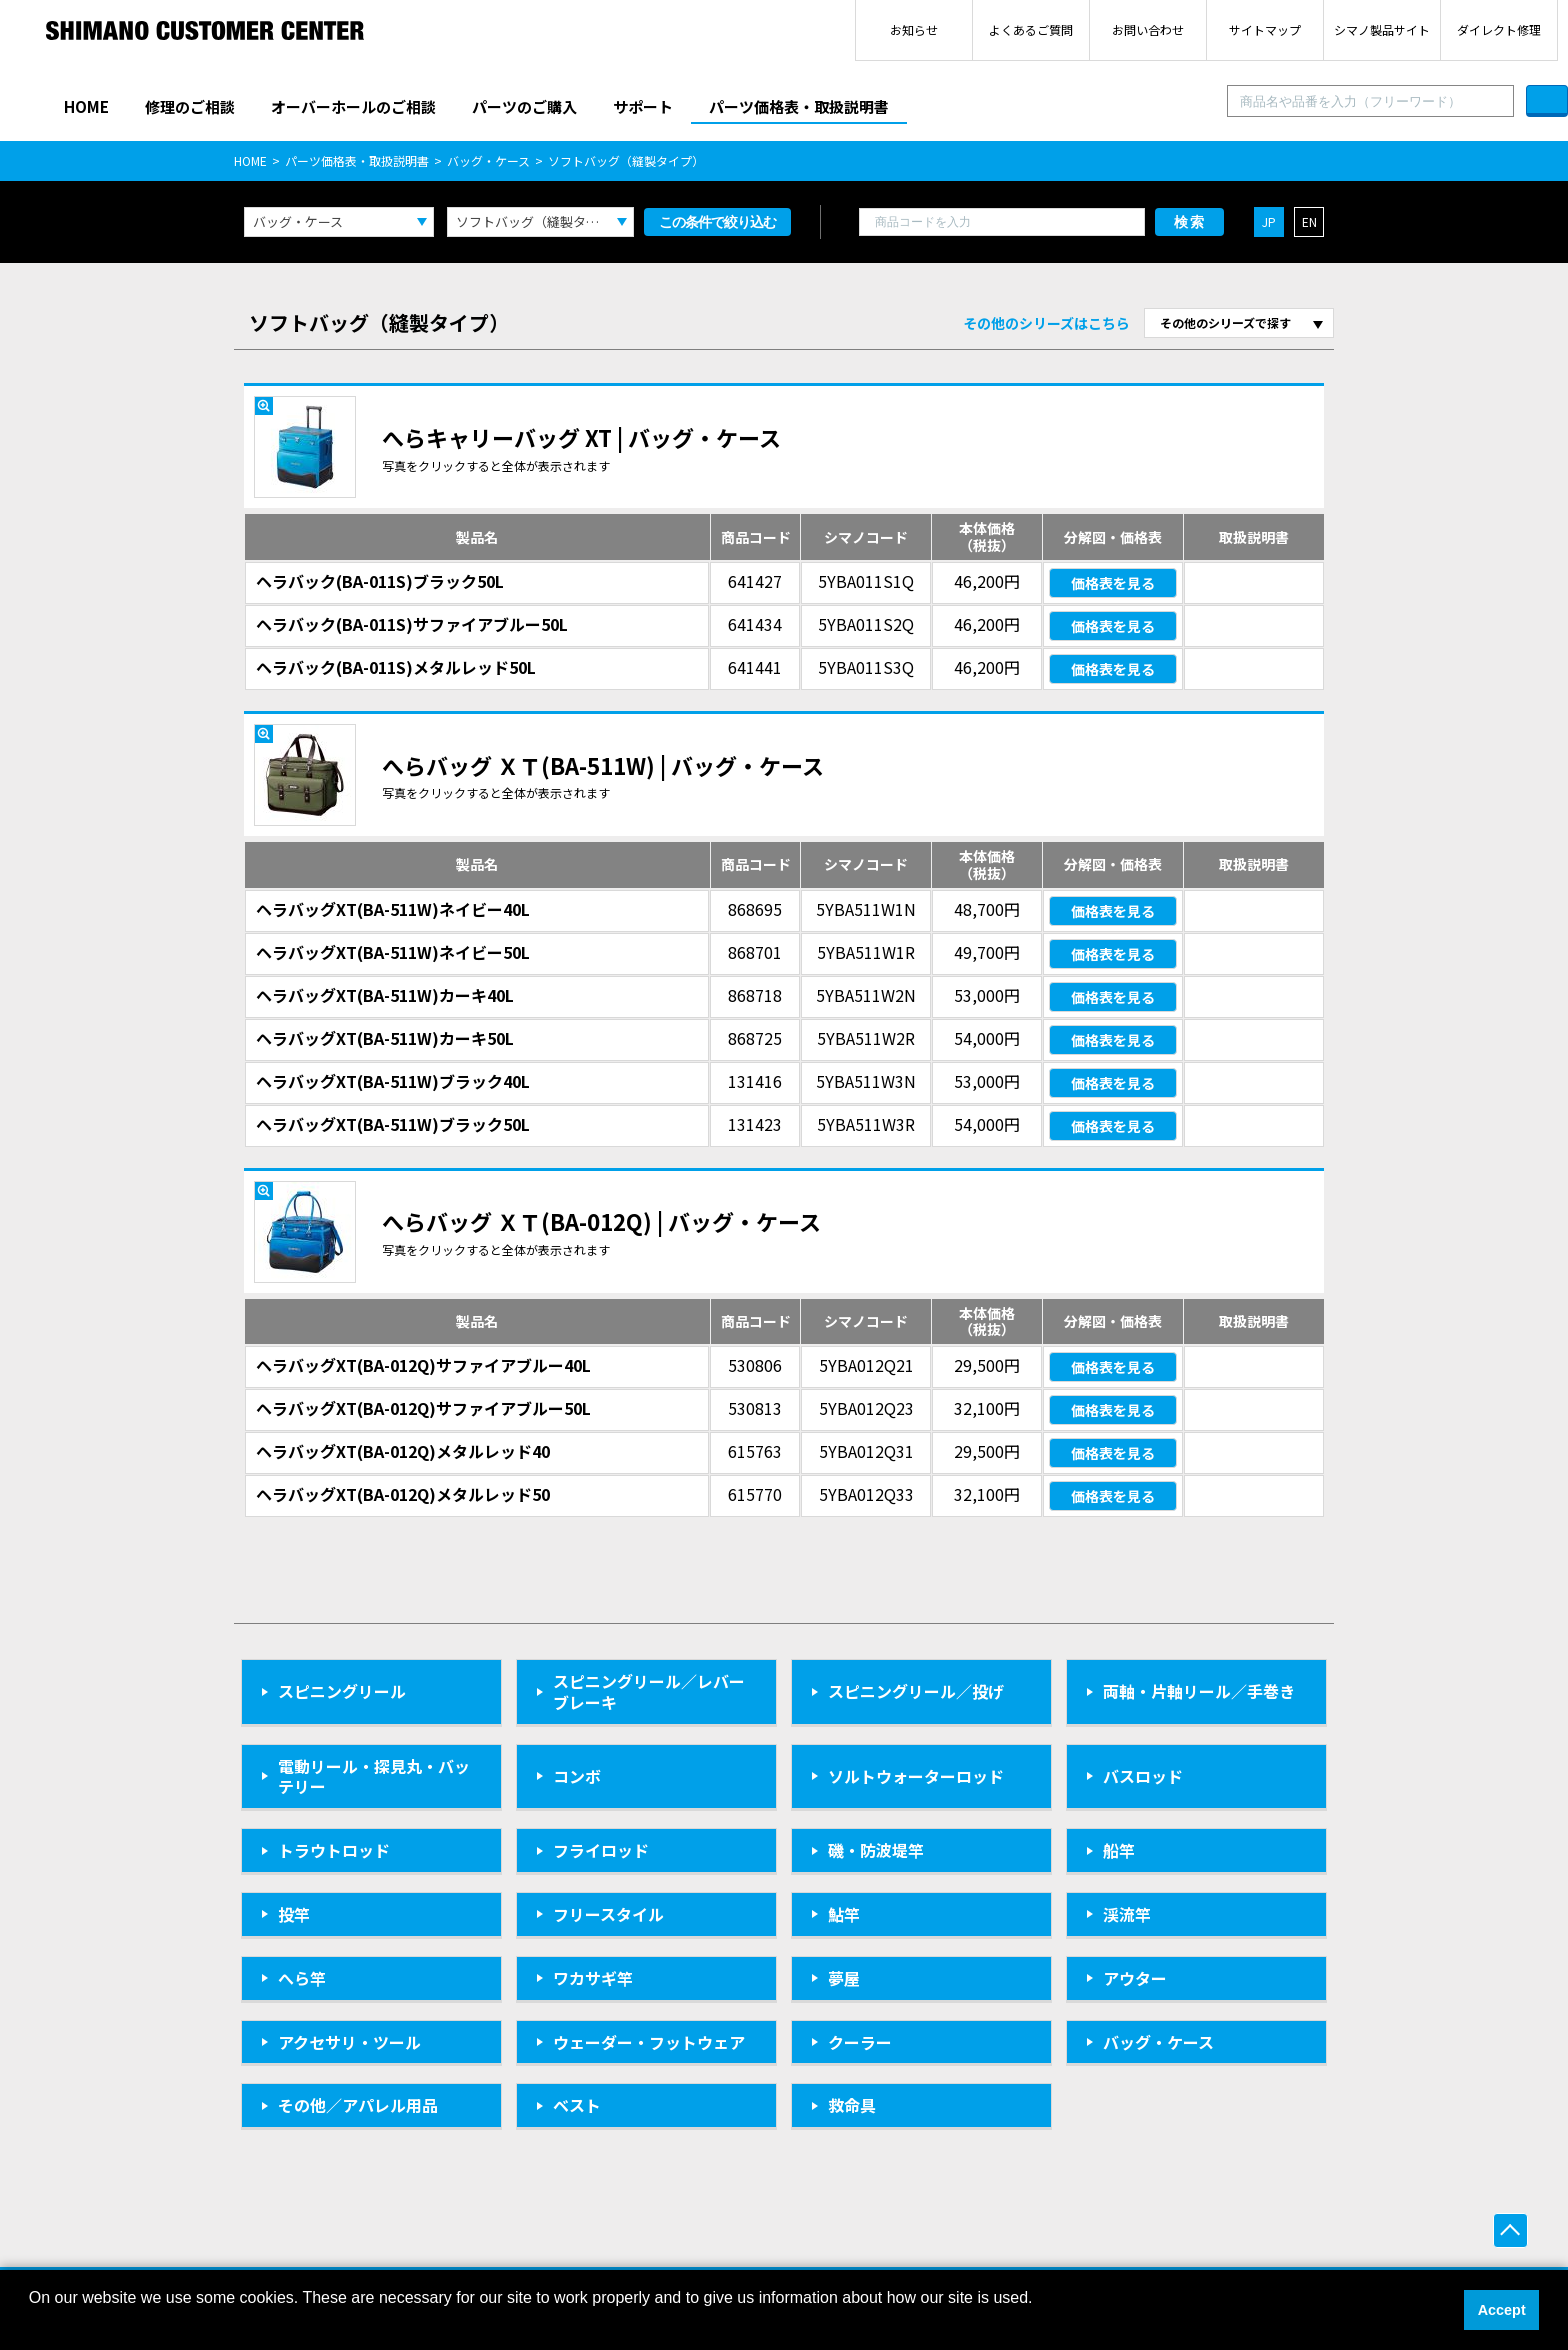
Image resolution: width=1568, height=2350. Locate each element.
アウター (1135, 1978)
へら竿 (302, 1978)
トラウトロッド (334, 1850)
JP (1269, 221)
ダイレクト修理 (1499, 29)
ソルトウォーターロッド (916, 1776)
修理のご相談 (190, 106)
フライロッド (601, 1850)
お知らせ (914, 29)
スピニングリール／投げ (916, 1691)
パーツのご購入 (524, 106)
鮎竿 (844, 1914)
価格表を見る (1113, 583)
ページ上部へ (1510, 2230)
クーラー (860, 2042)
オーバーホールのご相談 (353, 106)
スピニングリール (342, 1691)
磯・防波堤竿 (876, 1850)
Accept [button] (1502, 2310)
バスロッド (1143, 1776)
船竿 (1119, 1850)
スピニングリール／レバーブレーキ (649, 1691)
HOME (86, 106)
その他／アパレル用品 (358, 2105)
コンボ (577, 1776)
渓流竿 (1127, 1914)
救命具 (852, 2105)
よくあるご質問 (1031, 29)
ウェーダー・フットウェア (649, 2042)
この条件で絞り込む (717, 222)
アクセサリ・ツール (349, 2042)
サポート (643, 106)
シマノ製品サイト (1382, 29)
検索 (1190, 222)
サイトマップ (1265, 29)
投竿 (294, 1914)
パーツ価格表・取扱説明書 (799, 106)
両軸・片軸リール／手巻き (1199, 1691)
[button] (32, 2324)
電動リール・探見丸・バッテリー (374, 1776)
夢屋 (844, 1978)
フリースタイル (608, 1914)
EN (1309, 221)
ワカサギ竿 (593, 1978)
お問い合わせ (1148, 29)
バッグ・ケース (488, 160)
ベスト (577, 2105)
